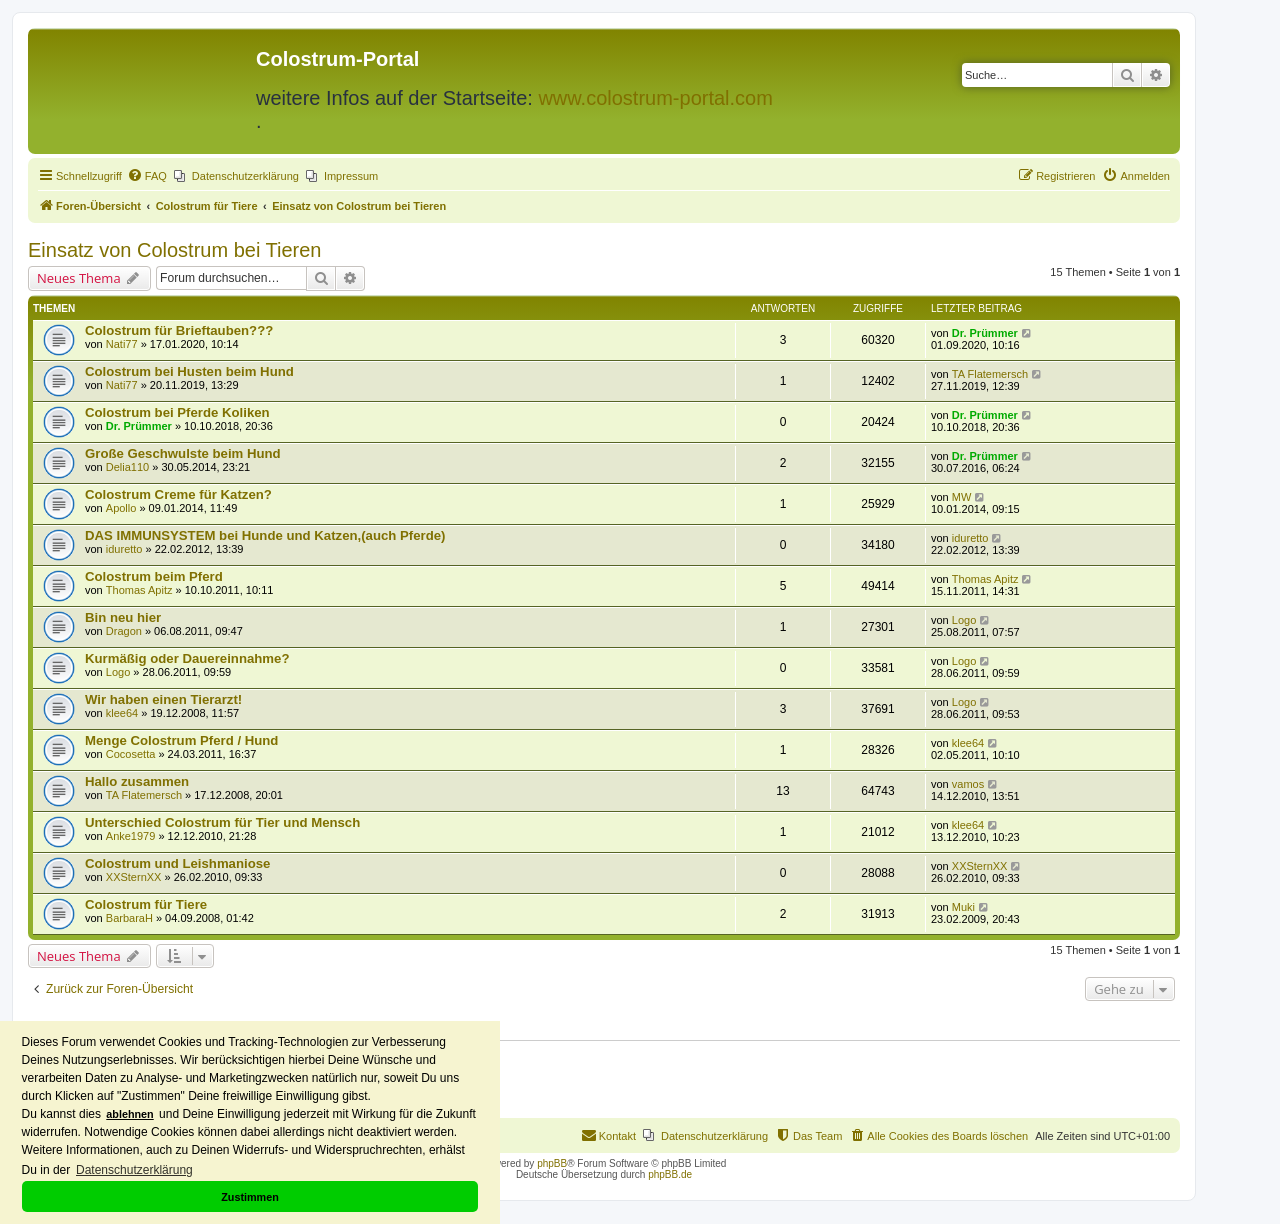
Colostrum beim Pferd (154, 576)
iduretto (124, 549)
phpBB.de (670, 1174)
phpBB (552, 1163)
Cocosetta (131, 754)
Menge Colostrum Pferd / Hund (181, 740)
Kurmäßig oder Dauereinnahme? (187, 658)
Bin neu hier (123, 617)
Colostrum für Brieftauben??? (179, 330)
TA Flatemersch (990, 374)
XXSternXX (134, 877)
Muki (963, 907)
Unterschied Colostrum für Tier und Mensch (222, 822)
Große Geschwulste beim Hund (183, 453)
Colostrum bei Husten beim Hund (189, 371)
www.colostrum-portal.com (655, 98)
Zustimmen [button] (250, 1197)
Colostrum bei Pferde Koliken (177, 412)
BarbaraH (129, 918)
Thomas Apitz (139, 590)
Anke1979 (131, 836)
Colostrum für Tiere (146, 904)
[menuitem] (147, 176)
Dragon (124, 631)
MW (962, 497)
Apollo (121, 508)
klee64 (122, 713)
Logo (964, 620)
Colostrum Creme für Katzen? (178, 494)
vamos (968, 784)
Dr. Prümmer (985, 333)
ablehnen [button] (129, 1114)
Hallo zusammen (137, 781)
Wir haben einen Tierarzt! (163, 699)
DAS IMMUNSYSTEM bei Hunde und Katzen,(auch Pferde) (265, 535)
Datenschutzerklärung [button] (134, 1170)
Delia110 (127, 467)
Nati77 (122, 344)
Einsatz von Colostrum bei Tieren (174, 250)
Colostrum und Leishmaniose (177, 863)
